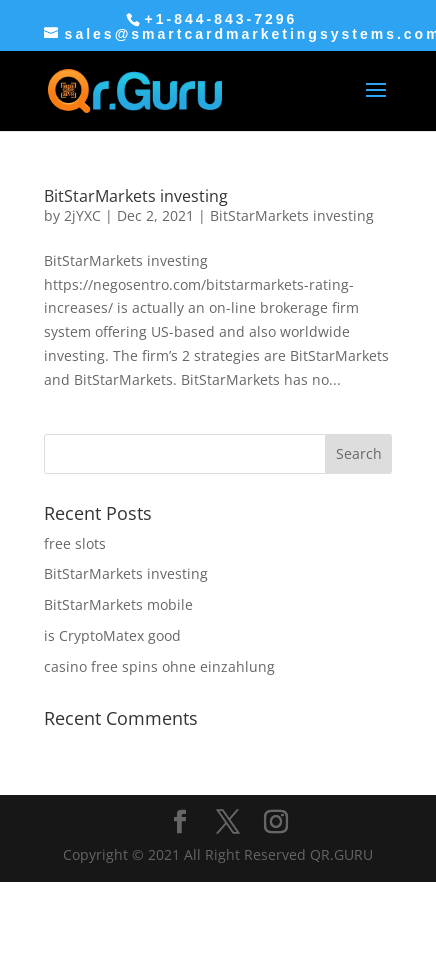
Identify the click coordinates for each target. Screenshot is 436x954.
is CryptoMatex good (112, 635)
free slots (75, 543)
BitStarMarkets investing (136, 196)
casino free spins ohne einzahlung (159, 666)
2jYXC (82, 215)
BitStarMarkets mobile (118, 604)
